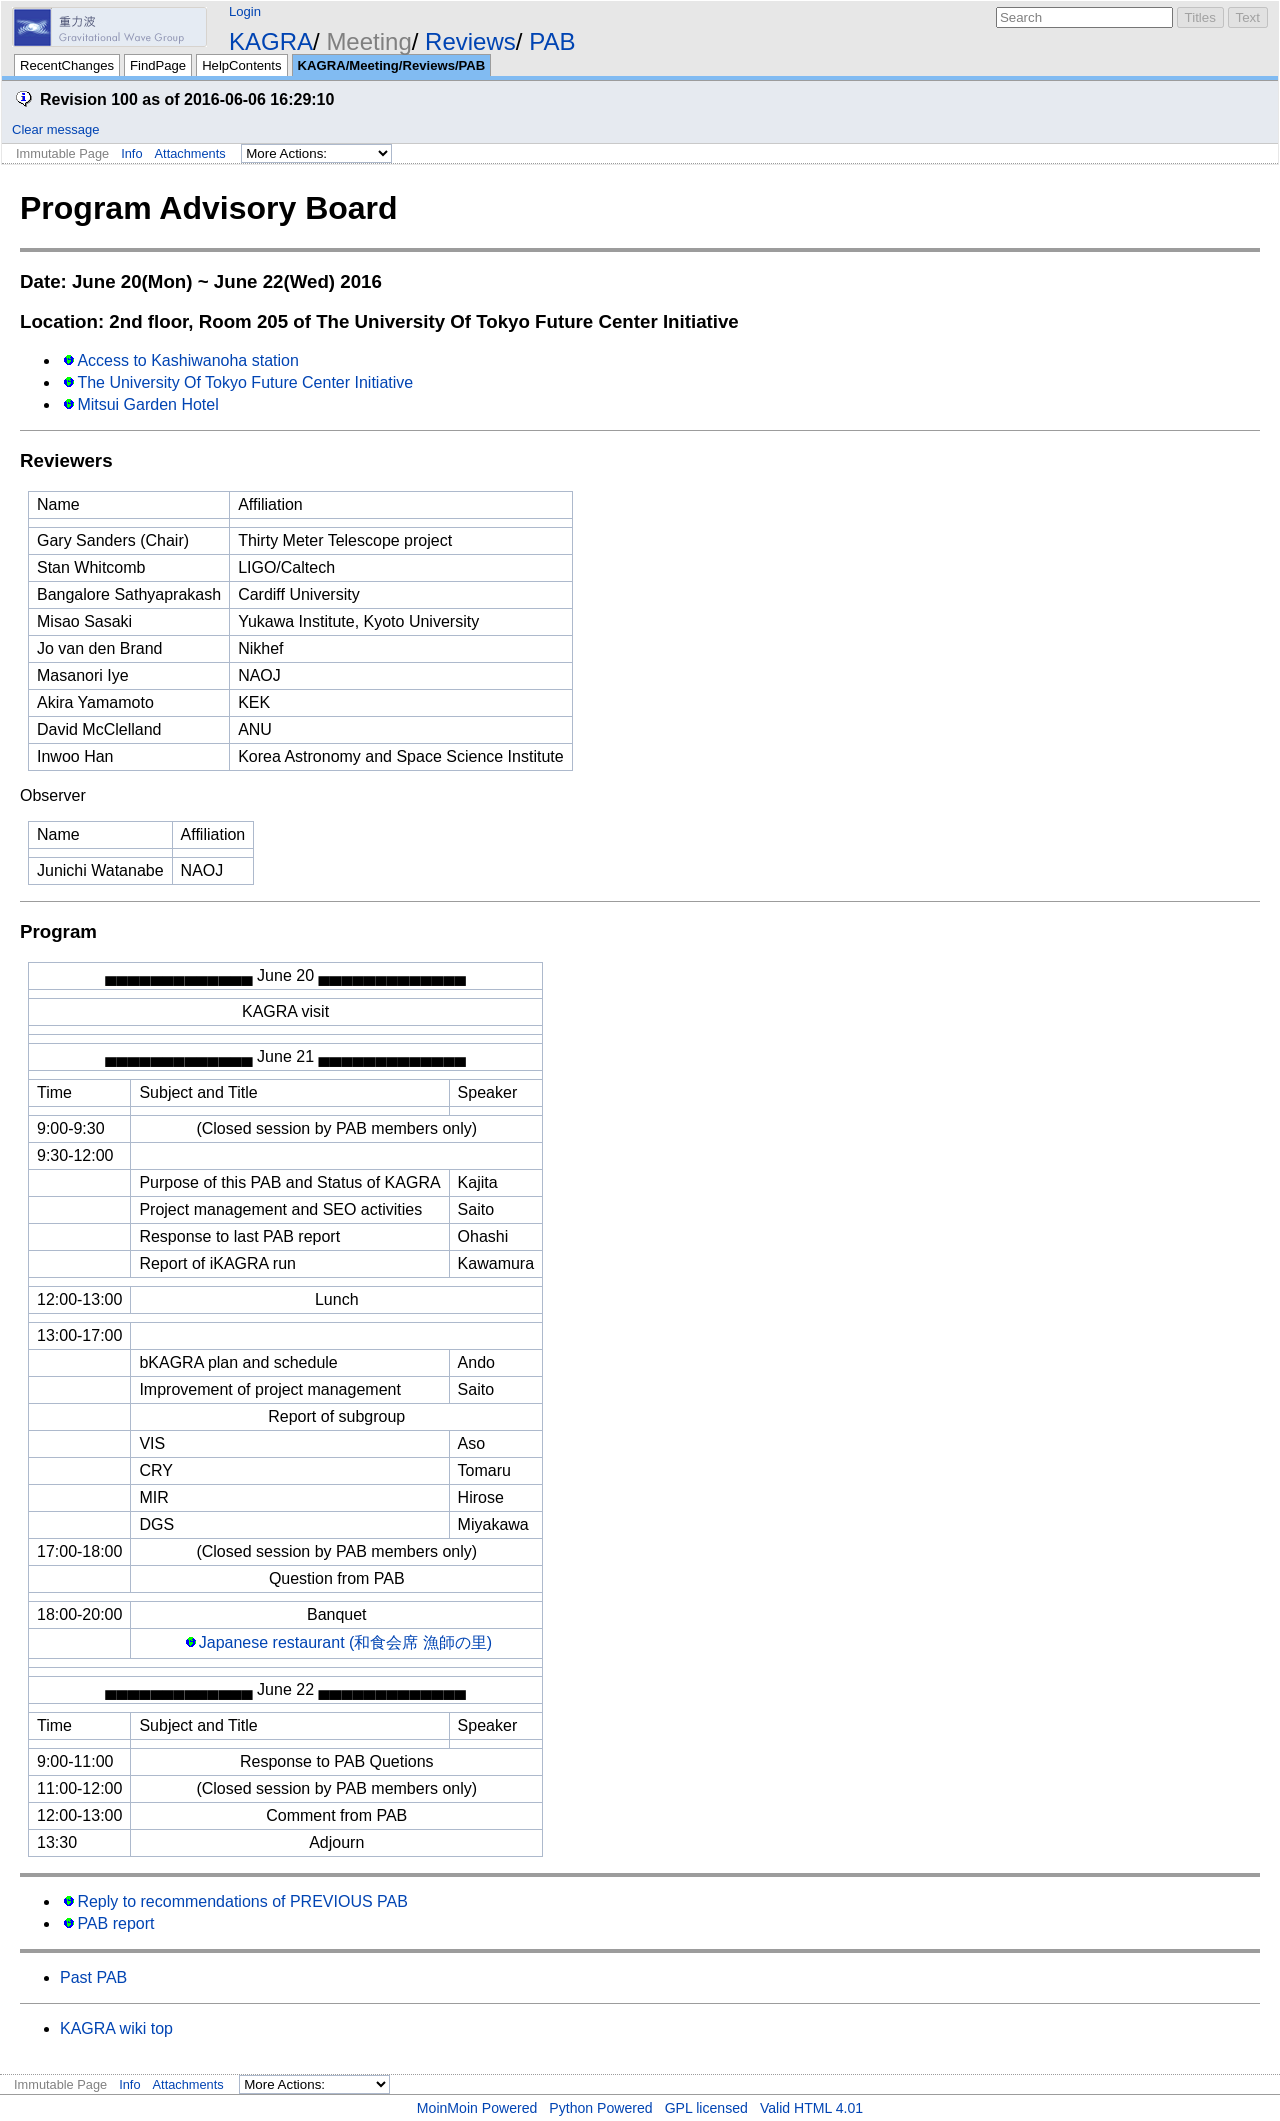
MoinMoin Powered (477, 2108)
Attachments (190, 153)
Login (245, 11)
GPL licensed (706, 2108)
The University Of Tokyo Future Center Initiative (245, 382)
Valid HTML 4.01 (811, 2108)
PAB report (115, 1923)
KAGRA (271, 41)
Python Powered (600, 2108)
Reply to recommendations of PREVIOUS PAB (242, 1901)
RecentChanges (67, 65)
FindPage (158, 65)
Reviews (470, 41)
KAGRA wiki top (116, 2028)
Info (131, 153)
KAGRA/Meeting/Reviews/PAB (392, 65)
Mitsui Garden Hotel (147, 404)
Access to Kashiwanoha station (187, 360)
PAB (552, 41)
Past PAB (93, 1977)
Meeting (368, 41)
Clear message (55, 129)
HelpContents (241, 65)
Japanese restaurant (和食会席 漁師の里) (345, 1642)
